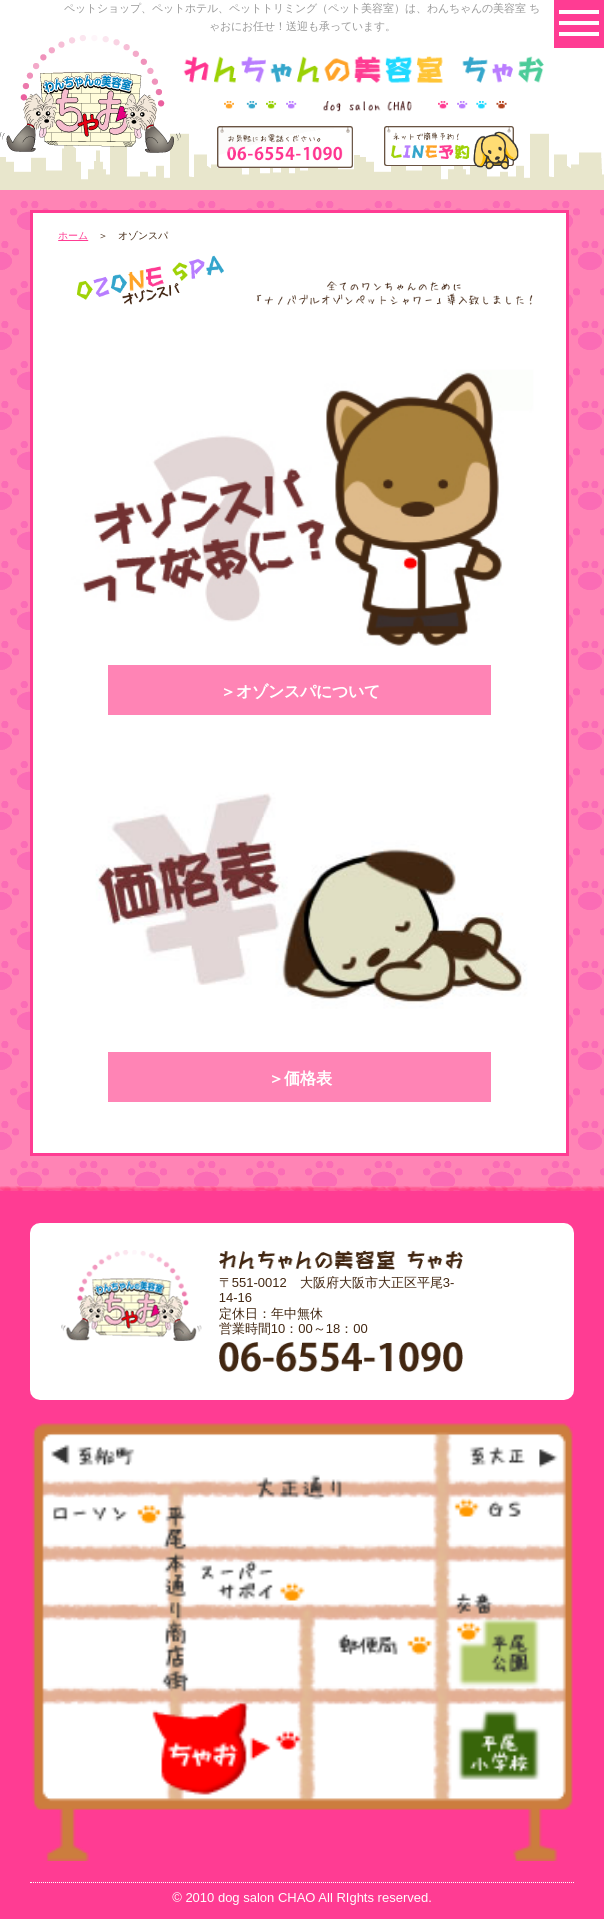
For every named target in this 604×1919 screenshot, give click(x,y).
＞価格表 (300, 1078)
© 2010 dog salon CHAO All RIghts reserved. (302, 1897)
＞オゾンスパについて (300, 691)
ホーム (73, 235)
